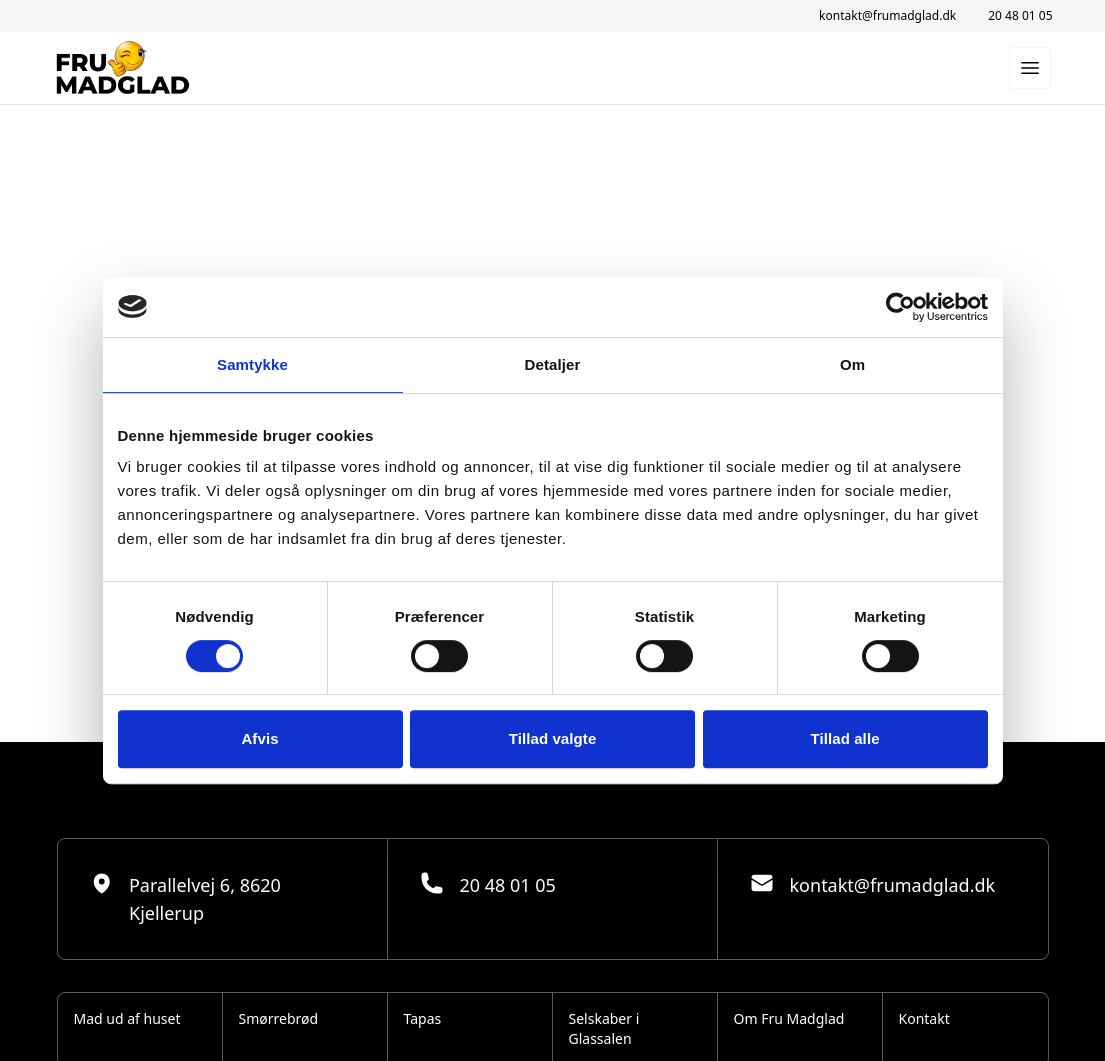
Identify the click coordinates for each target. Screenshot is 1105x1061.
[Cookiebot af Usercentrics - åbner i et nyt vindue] (900, 307)
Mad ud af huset (127, 1018)
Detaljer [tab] (553, 364)
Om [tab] (852, 364)
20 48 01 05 (1020, 16)
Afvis (259, 738)
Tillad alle (844, 738)
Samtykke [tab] (252, 364)
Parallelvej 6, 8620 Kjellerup (185, 898)
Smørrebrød (279, 1018)
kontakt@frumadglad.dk (887, 16)
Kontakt (924, 1018)
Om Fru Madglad (789, 1018)
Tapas (423, 1018)
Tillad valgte (553, 738)
